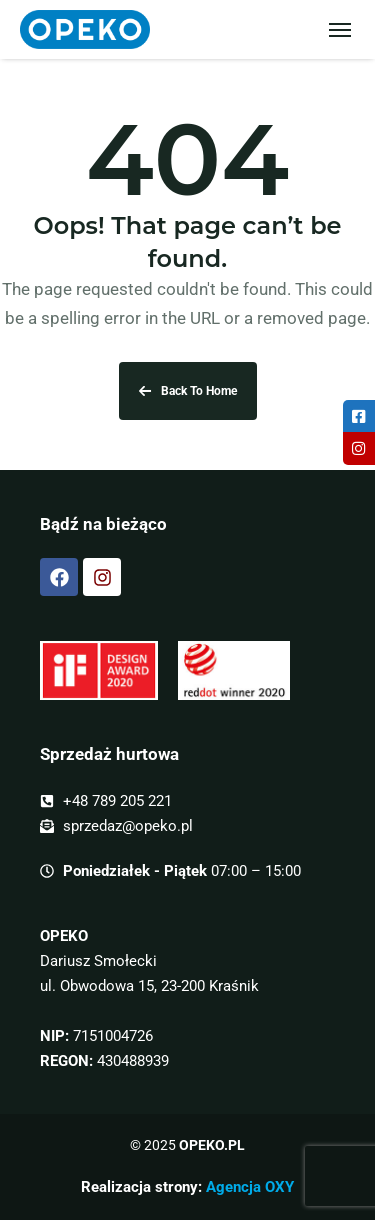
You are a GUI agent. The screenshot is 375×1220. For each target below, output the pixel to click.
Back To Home (188, 391)
